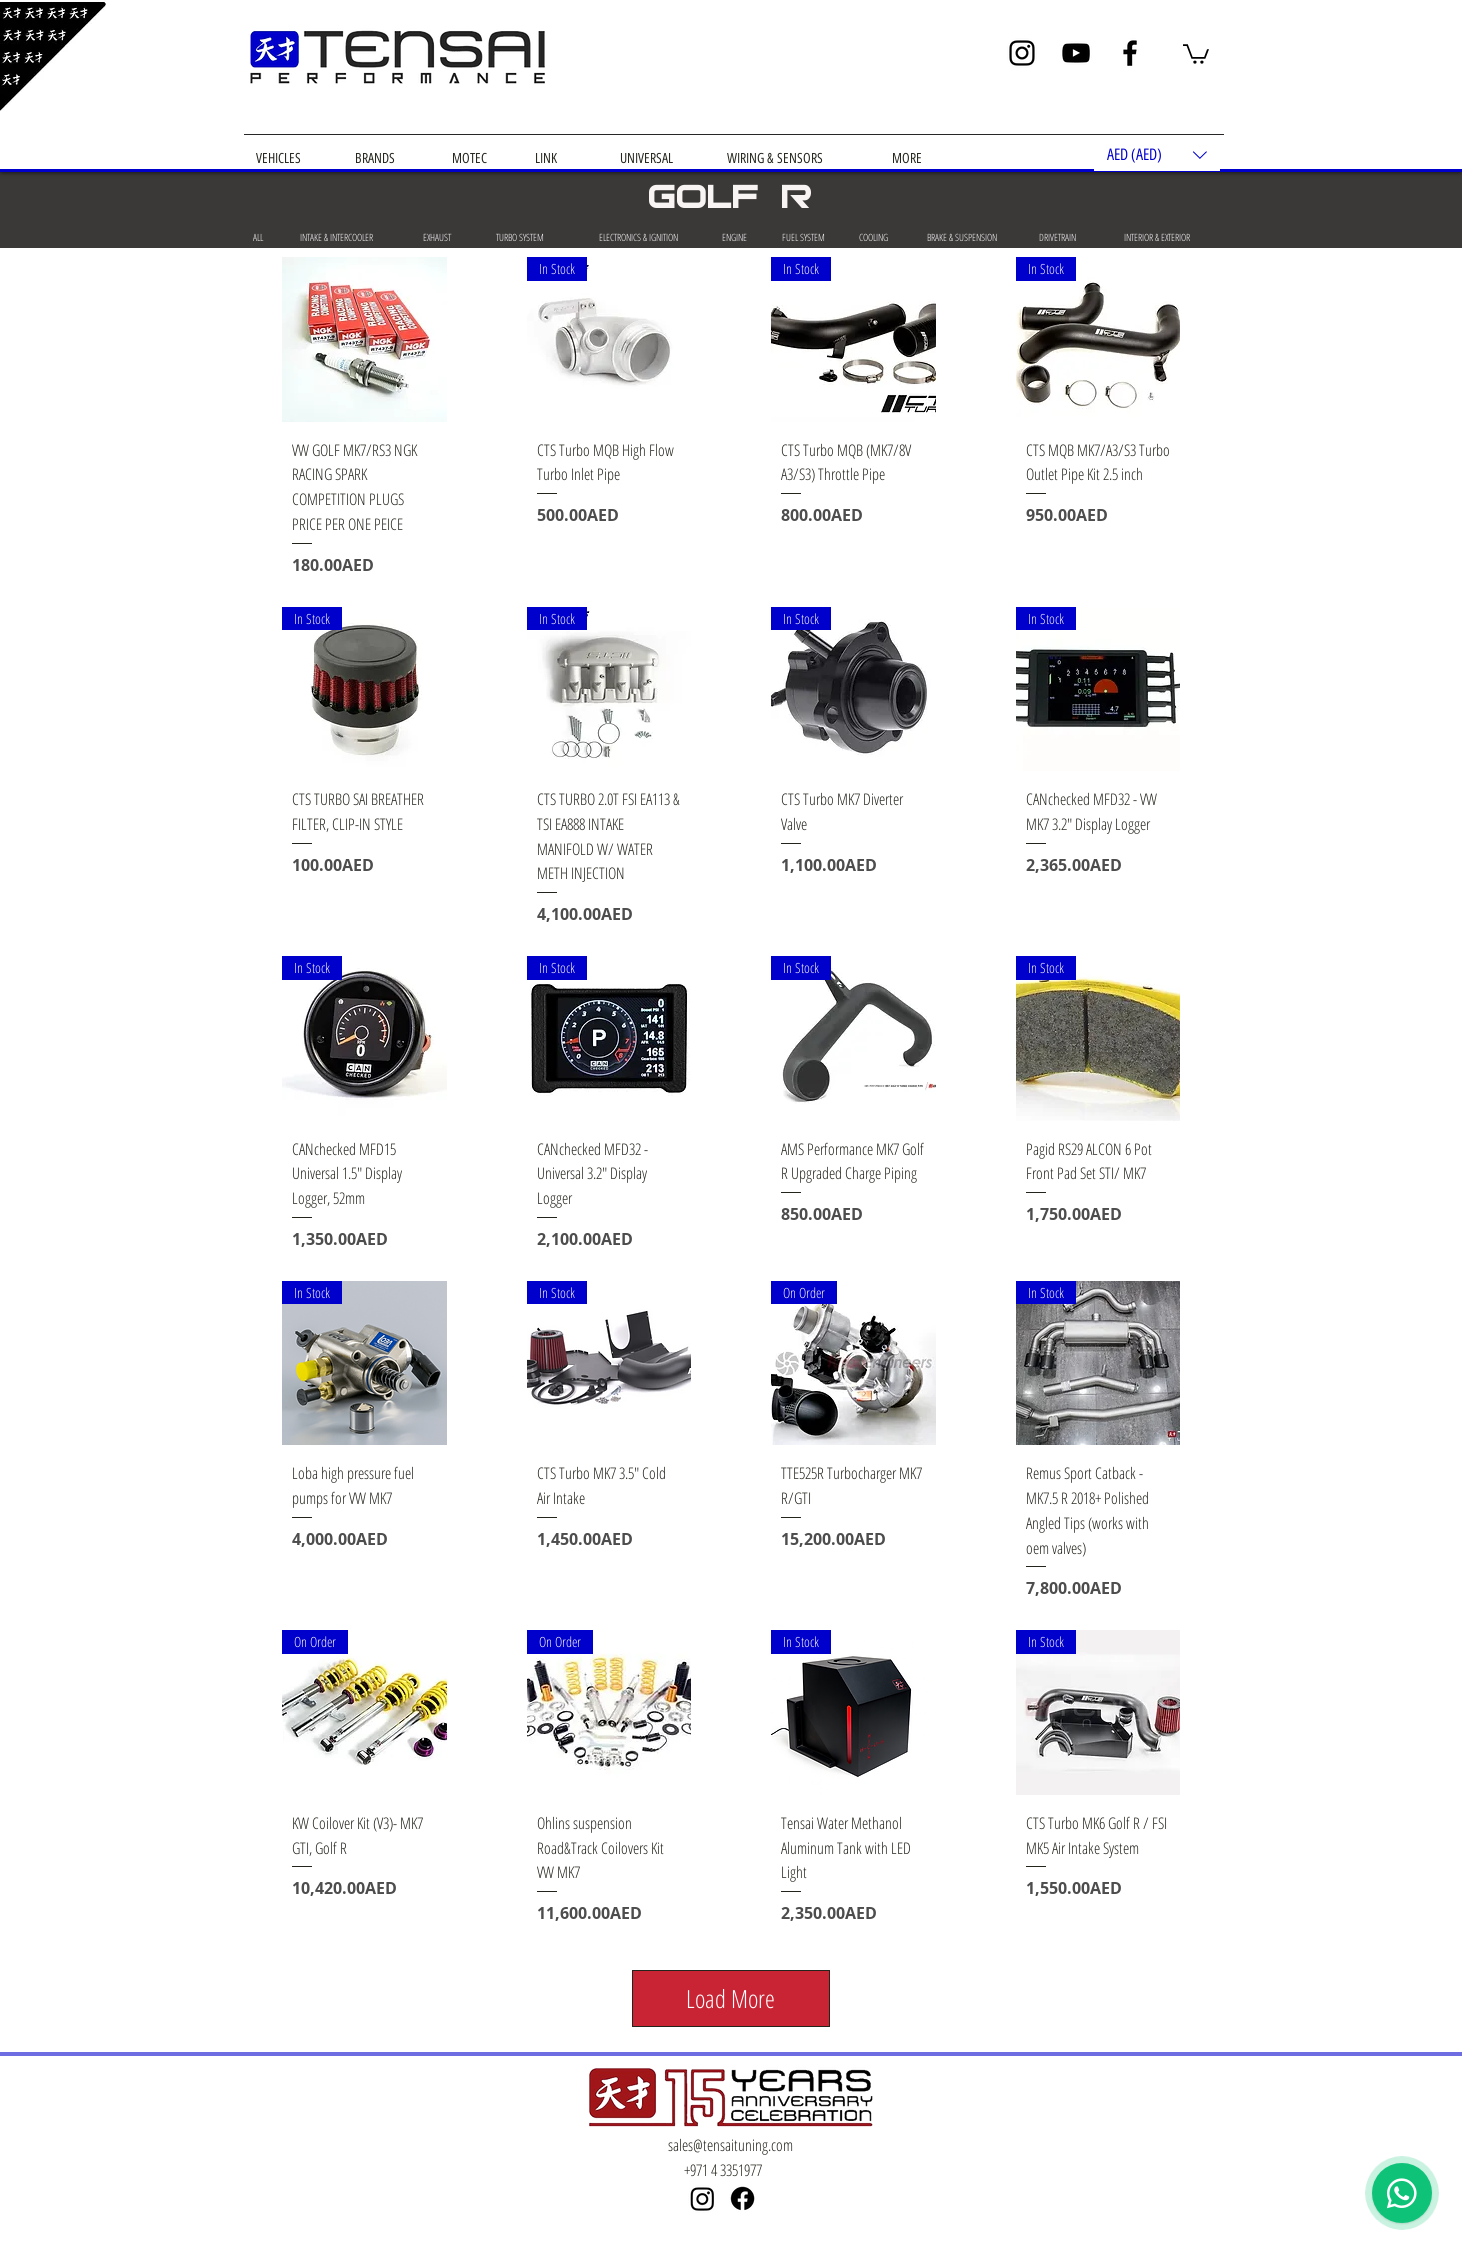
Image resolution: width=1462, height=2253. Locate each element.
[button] (1196, 53)
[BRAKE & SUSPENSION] (962, 237)
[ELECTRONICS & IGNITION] (638, 237)
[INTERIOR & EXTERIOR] (1156, 237)
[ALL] (258, 237)
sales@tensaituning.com (730, 2145)
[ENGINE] (734, 237)
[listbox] (1157, 154)
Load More (731, 1998)
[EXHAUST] (436, 237)
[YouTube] (1076, 53)
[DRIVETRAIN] (1057, 237)
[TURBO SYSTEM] (520, 237)
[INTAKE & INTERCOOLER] (336, 237)
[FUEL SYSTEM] (803, 237)
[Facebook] (1130, 53)
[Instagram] (1022, 53)
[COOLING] (873, 237)
